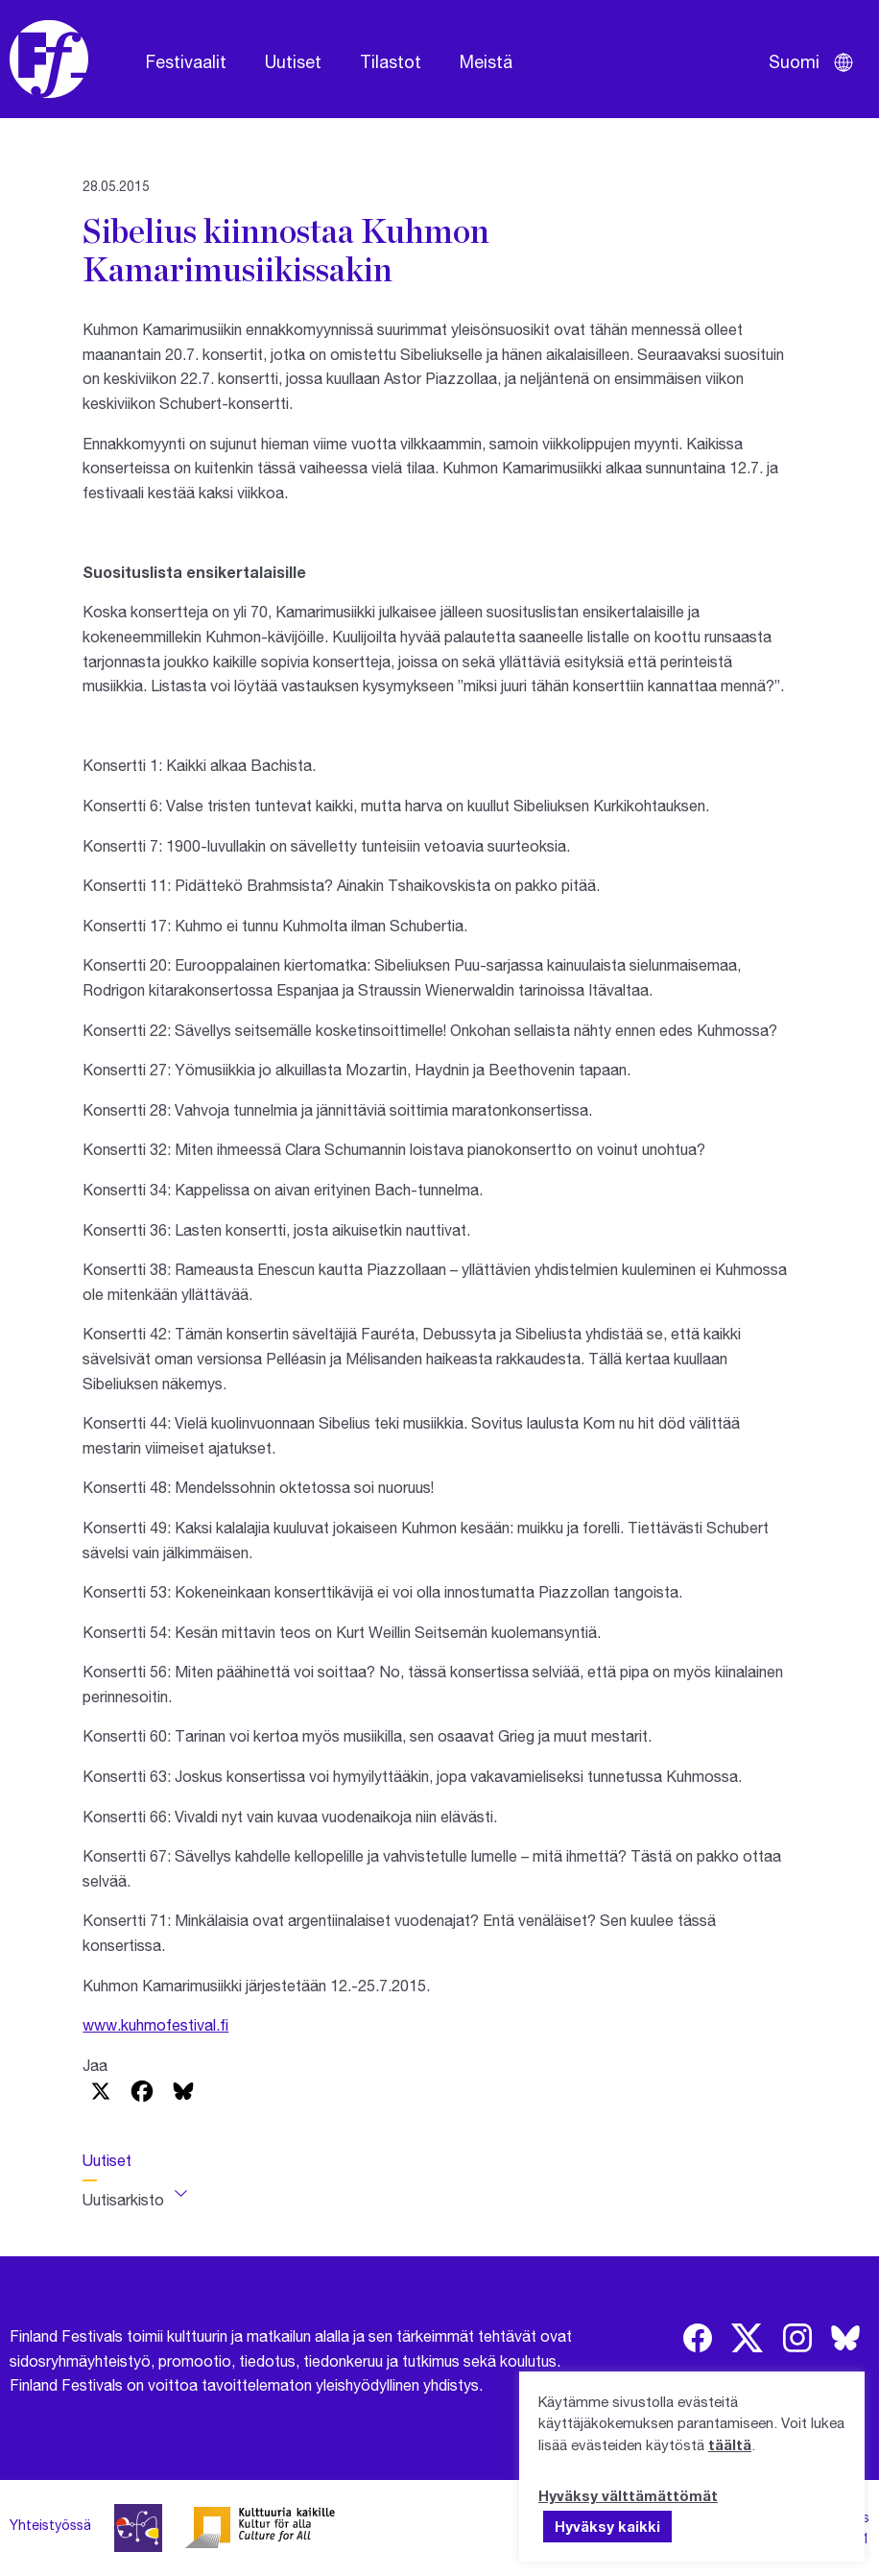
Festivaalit (186, 61)
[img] (697, 2337)
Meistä (486, 61)
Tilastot (390, 61)
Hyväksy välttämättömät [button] (628, 2495)
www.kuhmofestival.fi (155, 2024)
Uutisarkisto (123, 2199)
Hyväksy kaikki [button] (607, 2526)
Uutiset (293, 61)
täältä (729, 2444)
